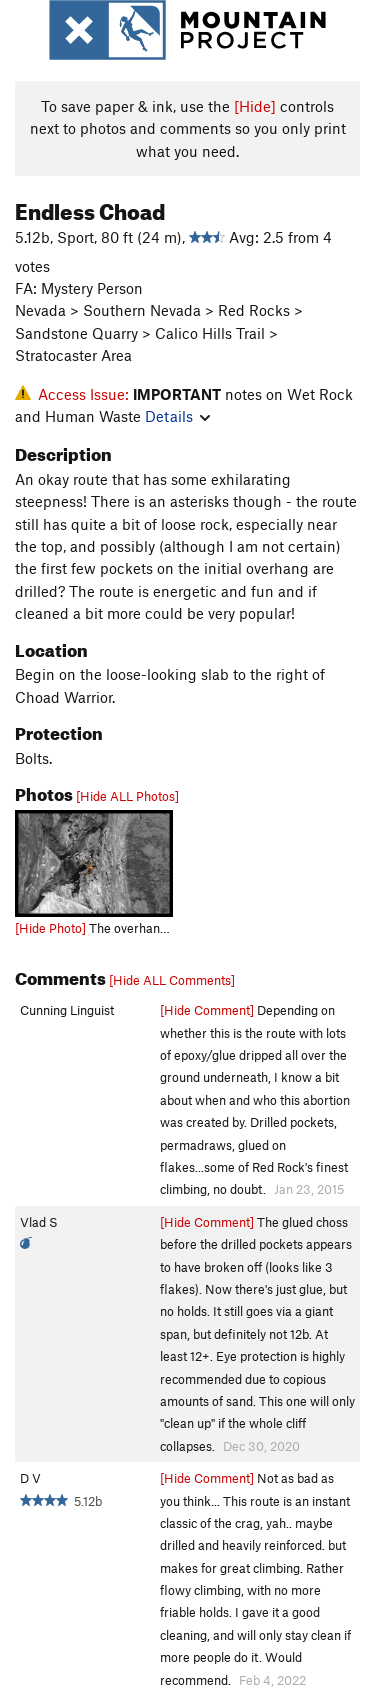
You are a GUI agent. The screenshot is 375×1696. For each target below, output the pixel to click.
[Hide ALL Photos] (127, 796)
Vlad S (39, 1222)
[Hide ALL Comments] (172, 980)
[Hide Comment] (207, 1010)
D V (30, 1478)
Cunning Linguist (67, 1010)
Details (177, 416)
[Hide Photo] (50, 928)
